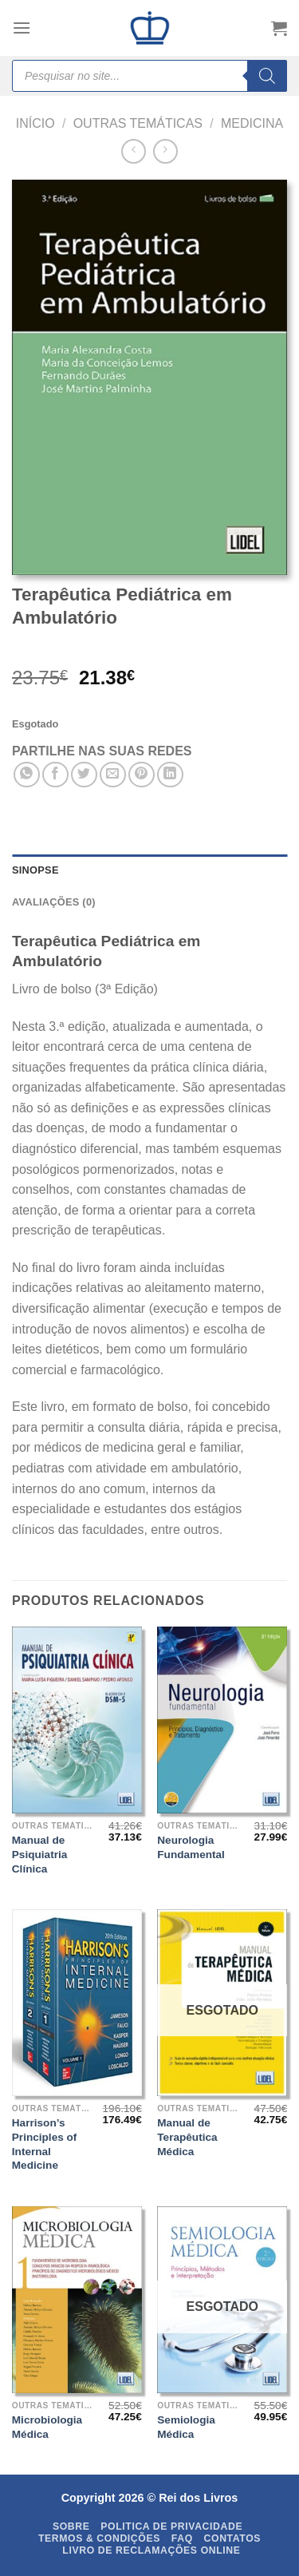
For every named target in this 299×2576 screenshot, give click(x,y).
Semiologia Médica (186, 2427)
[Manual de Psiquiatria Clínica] (77, 1720)
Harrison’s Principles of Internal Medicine (44, 2144)
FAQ (182, 2538)
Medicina (252, 123)
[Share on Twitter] (84, 775)
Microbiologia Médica (47, 2427)
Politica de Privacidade (171, 2526)
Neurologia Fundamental (191, 1847)
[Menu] (21, 27)
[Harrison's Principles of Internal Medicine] (77, 2002)
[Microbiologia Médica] (77, 2299)
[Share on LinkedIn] (170, 775)
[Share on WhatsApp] (27, 775)
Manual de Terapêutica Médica (187, 2137)
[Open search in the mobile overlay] (149, 76)
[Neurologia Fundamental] (222, 1720)
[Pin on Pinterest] (141, 775)
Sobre (71, 2526)
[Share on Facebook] (55, 775)
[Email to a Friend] (113, 775)
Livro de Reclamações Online (151, 2550)
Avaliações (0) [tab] (54, 902)
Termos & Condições (99, 2538)
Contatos (233, 2538)
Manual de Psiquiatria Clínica (40, 1854)
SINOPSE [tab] (35, 870)
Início (35, 123)
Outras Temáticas (138, 123)
